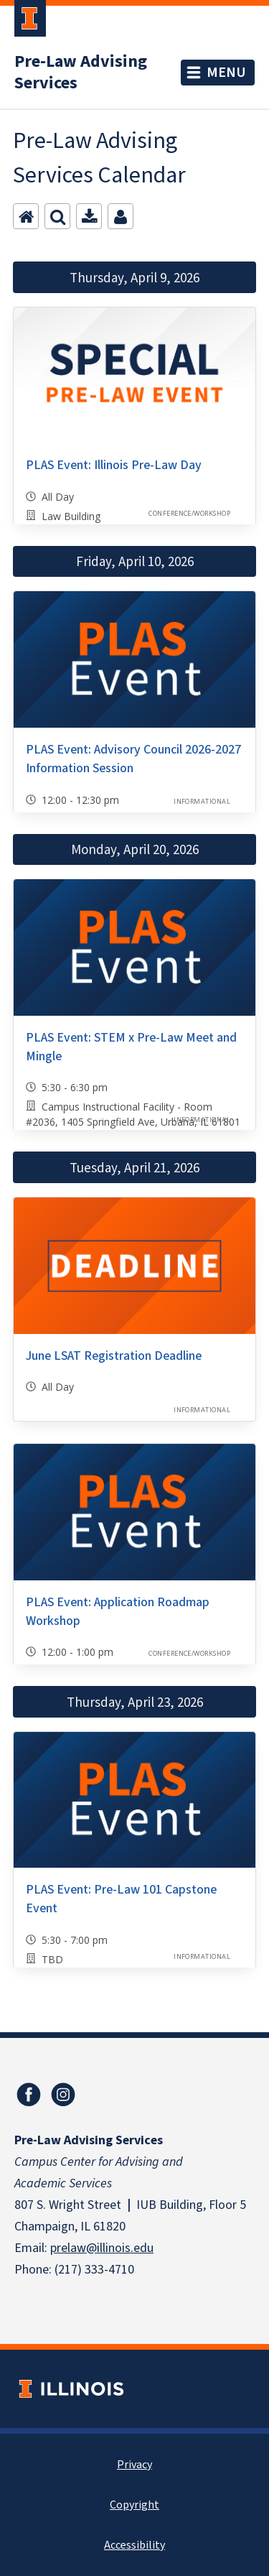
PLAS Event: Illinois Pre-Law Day (114, 465)
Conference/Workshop (189, 513)
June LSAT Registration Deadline (114, 1356)
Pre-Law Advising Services (80, 72)
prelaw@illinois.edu (102, 2248)
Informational (202, 801)
